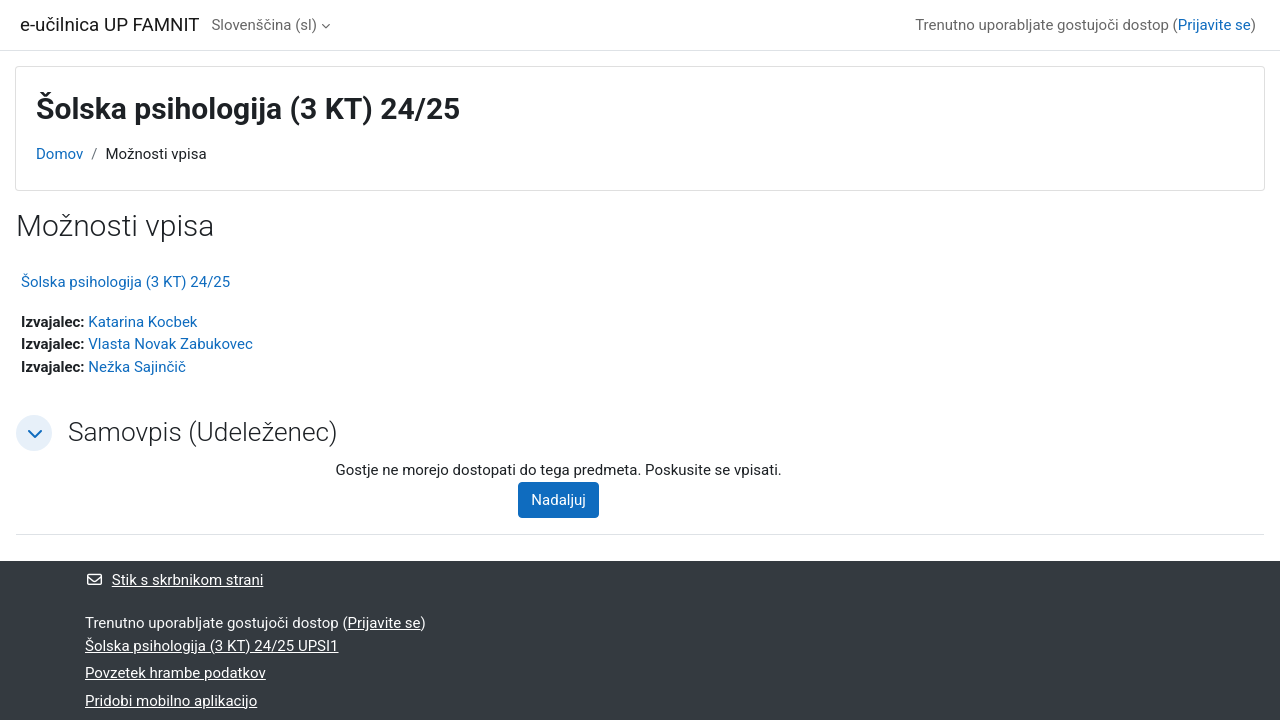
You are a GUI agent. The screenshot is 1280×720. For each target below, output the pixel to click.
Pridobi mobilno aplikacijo (171, 701)
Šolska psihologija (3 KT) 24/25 (125, 282)
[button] (34, 433)
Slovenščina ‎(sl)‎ (264, 25)
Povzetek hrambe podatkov (175, 673)
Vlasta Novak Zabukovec (170, 344)
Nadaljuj (558, 500)
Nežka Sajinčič (137, 367)
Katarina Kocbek (142, 322)
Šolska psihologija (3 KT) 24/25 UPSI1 (212, 646)
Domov (59, 154)
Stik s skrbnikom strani (174, 580)
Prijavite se (1214, 25)
